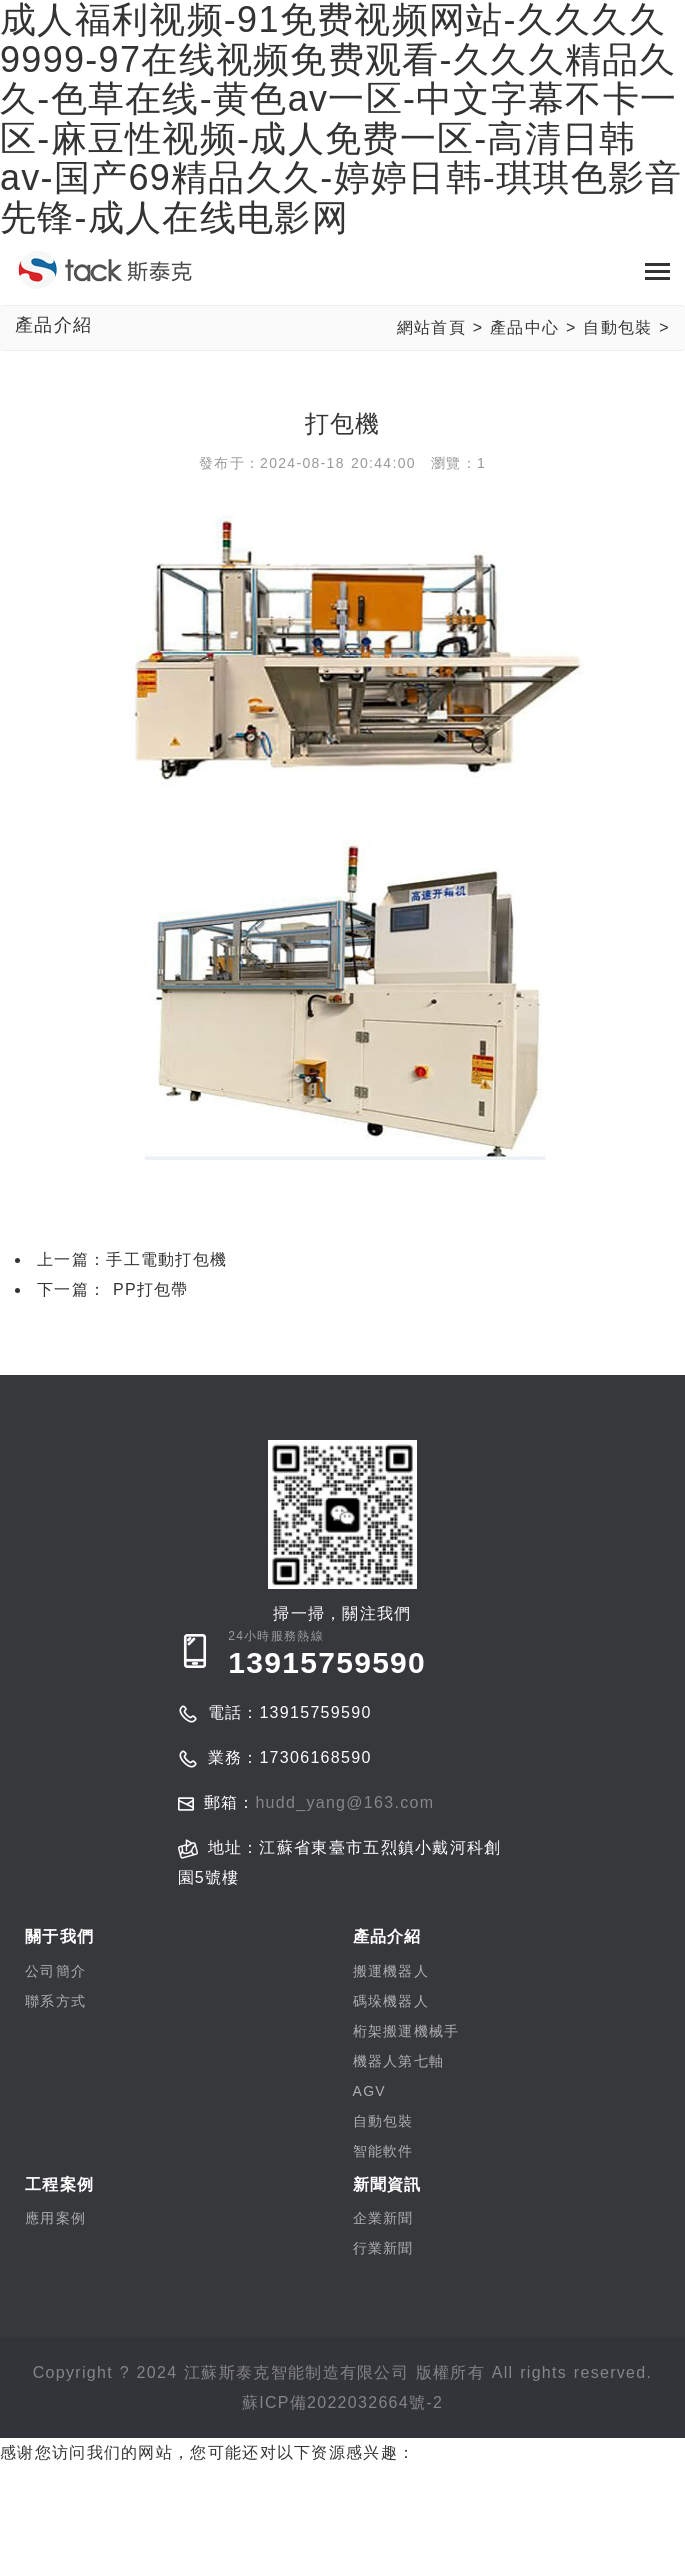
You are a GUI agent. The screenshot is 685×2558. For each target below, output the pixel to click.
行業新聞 (383, 2248)
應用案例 (55, 2218)
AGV (369, 2091)
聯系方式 (55, 2001)
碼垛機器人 (391, 2001)
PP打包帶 (147, 1289)
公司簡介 (55, 1971)
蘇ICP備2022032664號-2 (342, 2402)
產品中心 (524, 327)
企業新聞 (383, 2218)
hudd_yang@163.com (344, 1802)
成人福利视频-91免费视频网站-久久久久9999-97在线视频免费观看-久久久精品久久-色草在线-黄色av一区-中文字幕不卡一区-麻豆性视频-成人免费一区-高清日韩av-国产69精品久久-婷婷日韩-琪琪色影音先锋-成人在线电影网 (335, 2512)
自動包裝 (617, 327)
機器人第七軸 (399, 2061)
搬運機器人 (391, 1971)
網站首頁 (431, 327)
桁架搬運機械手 (406, 2031)
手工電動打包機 (166, 1259)
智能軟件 (383, 2151)
